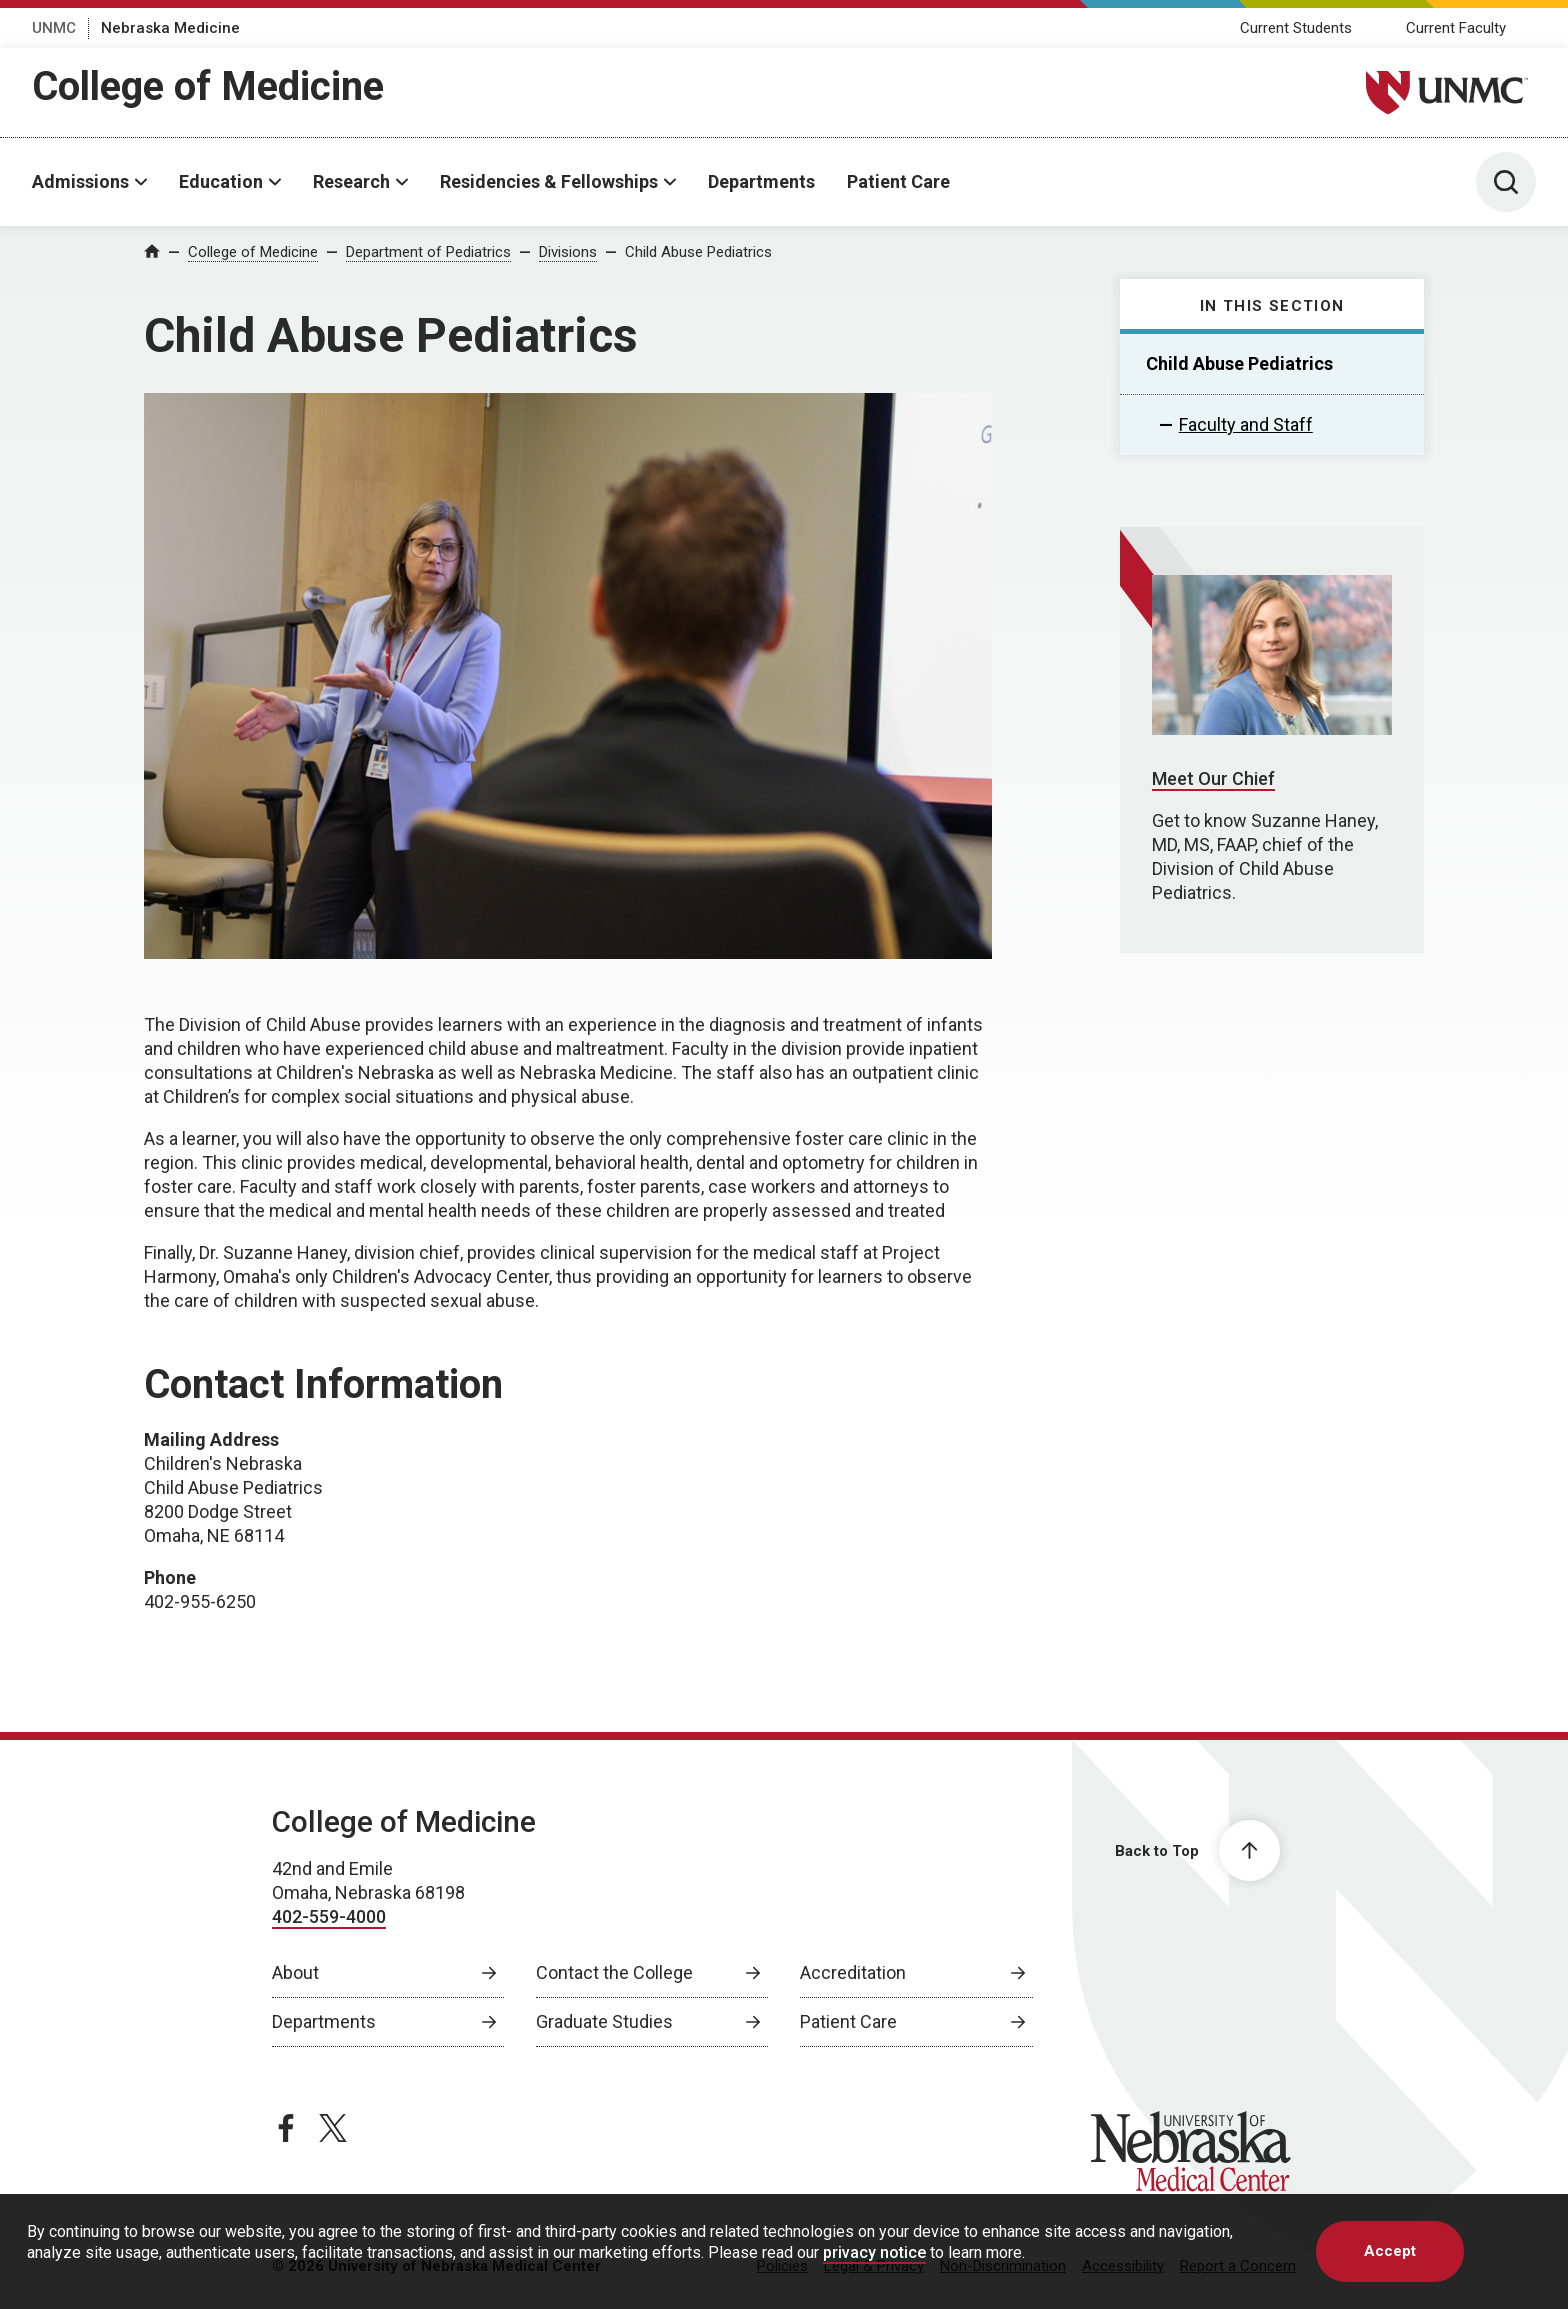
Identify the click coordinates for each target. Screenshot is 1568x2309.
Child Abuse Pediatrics (698, 252)
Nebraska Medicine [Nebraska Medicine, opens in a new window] (170, 28)
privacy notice (874, 2252)
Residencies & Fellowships (549, 181)
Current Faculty (1456, 28)
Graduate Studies (604, 2021)
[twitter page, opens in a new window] (333, 2128)
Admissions (80, 181)
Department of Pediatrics (428, 252)
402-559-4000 (329, 1916)
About (295, 1972)
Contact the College (614, 1972)
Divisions (568, 252)
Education (221, 181)
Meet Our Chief (1213, 778)
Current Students (1296, 28)
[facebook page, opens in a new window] (286, 2128)
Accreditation (853, 1972)
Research (351, 181)
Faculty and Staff (1246, 424)
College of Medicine (208, 86)
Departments (761, 181)
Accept (1390, 2251)
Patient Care (898, 181)
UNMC (54, 28)
